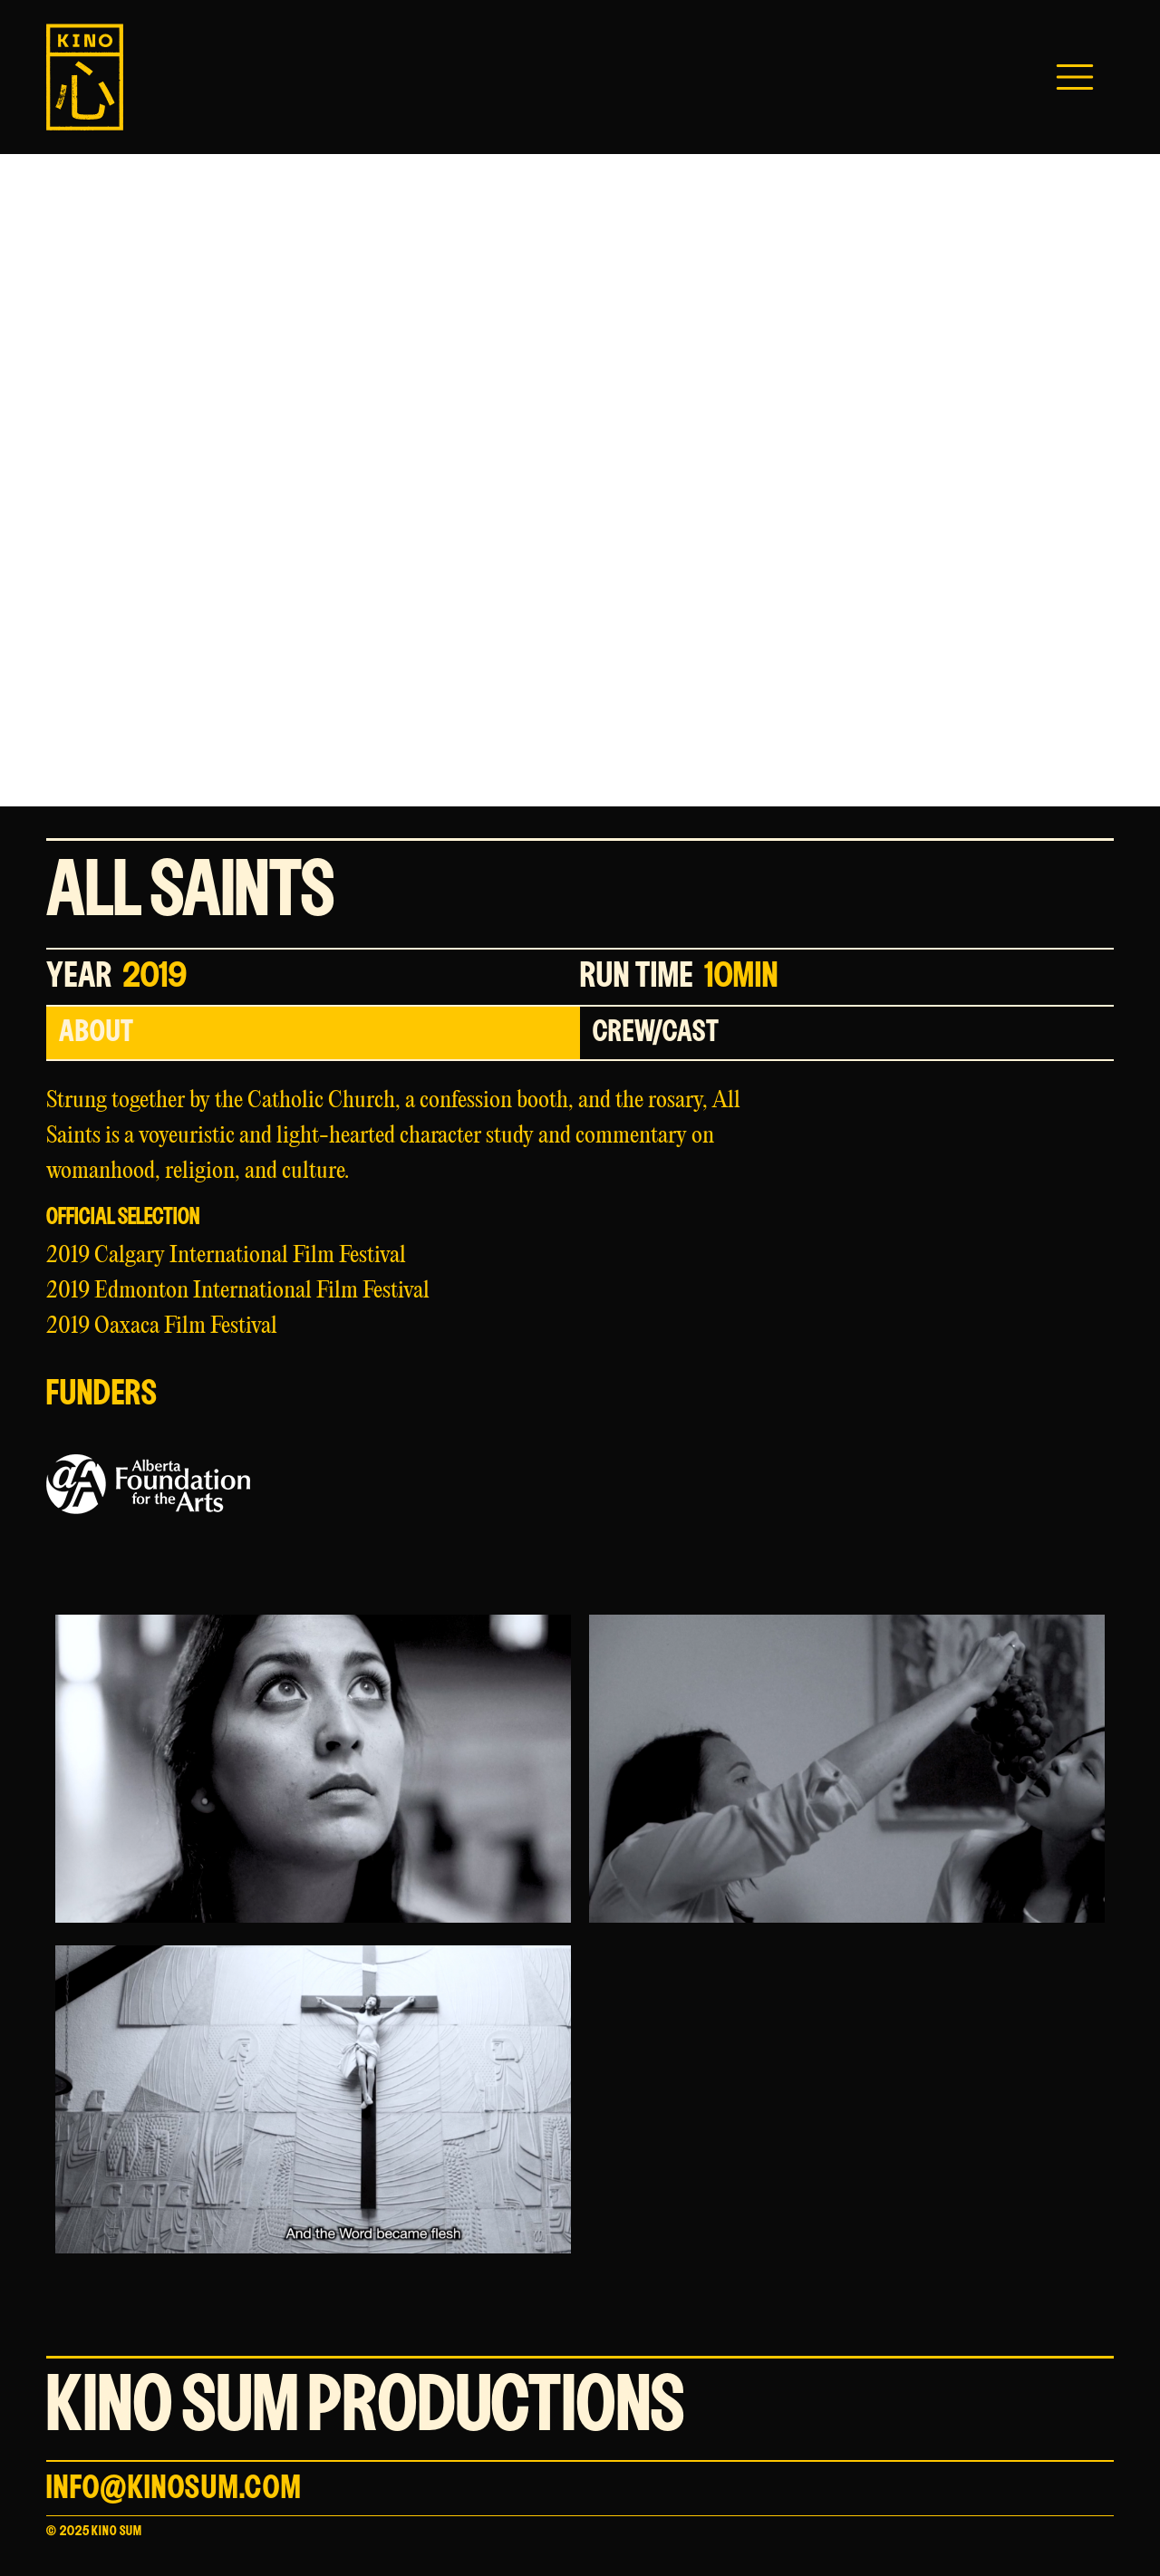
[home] (84, 77)
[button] (1075, 77)
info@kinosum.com (173, 2489)
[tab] (313, 1033)
